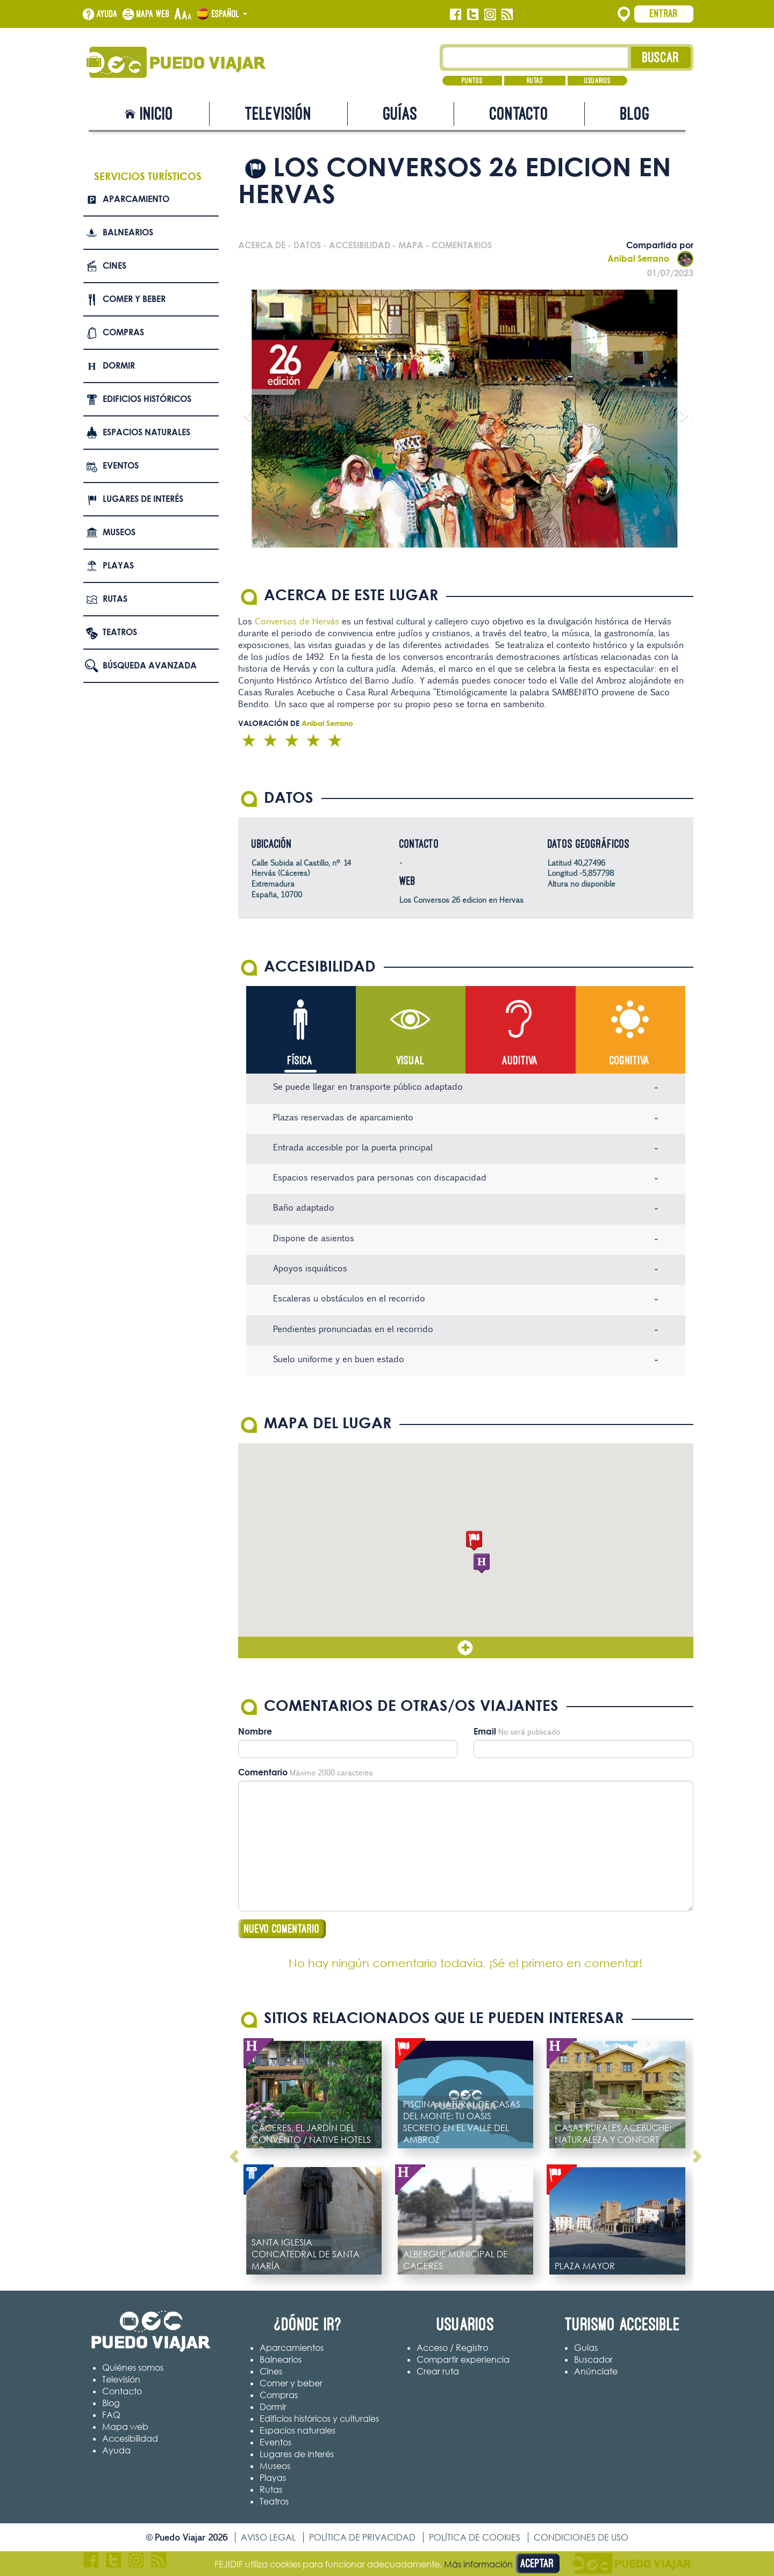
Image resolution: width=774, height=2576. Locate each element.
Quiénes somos (132, 2368)
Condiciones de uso (581, 2537)
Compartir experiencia (463, 2360)
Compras (123, 332)
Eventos (121, 465)
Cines (114, 265)
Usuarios (597, 80)
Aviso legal (268, 2537)
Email (485, 1731)
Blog (635, 113)
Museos (119, 532)
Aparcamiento (136, 198)
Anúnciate (596, 2371)
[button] (474, 1541)
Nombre (255, 1731)
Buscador (593, 2360)
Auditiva (520, 1060)
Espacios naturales (146, 432)
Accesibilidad (130, 2439)
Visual (410, 1060)
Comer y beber (134, 298)
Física (300, 1060)
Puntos (472, 80)
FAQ (111, 2415)
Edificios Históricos (147, 398)
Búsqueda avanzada (150, 665)
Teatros (120, 632)
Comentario (263, 1772)
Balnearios (128, 232)
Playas (118, 565)
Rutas (535, 80)
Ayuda (107, 14)
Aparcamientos (292, 2348)
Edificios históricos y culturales (319, 2419)
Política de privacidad (362, 2537)
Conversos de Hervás (296, 621)
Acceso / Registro (452, 2348)
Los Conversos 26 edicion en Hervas (461, 900)
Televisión (278, 113)
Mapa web (153, 14)
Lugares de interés (143, 498)
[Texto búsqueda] (535, 57)
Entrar (664, 13)
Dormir (119, 365)
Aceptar (537, 2563)
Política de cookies (474, 2537)
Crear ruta (438, 2371)
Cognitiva (630, 1060)
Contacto (519, 113)
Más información (478, 2564)
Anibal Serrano (650, 258)
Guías (400, 113)
